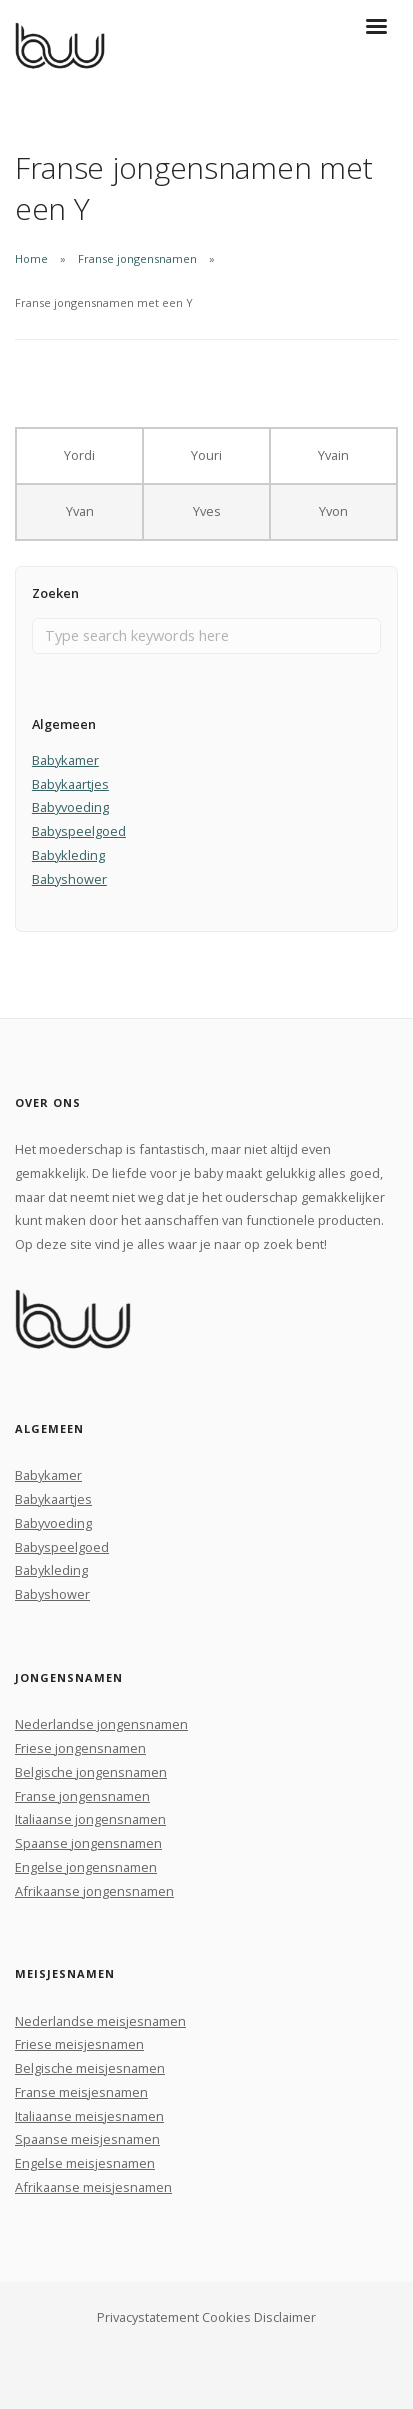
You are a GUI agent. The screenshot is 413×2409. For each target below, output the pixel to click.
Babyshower (69, 879)
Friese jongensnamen (80, 1748)
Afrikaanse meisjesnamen (93, 2187)
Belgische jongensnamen (91, 1772)
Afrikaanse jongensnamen (94, 1891)
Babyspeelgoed (79, 831)
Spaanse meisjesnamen (87, 2139)
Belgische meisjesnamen (90, 2068)
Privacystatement (148, 2317)
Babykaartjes (70, 784)
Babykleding (68, 855)
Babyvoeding (70, 807)
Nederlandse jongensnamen (101, 1724)
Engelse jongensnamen (86, 1867)
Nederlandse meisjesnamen (100, 2021)
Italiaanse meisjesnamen (89, 2116)
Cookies (226, 2317)
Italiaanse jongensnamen (90, 1819)
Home (31, 258)
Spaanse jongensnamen (88, 1843)
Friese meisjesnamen (79, 2044)
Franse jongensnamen (137, 258)
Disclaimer (285, 2317)
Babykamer (65, 760)
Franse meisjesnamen (81, 2092)
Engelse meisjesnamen (85, 2163)
